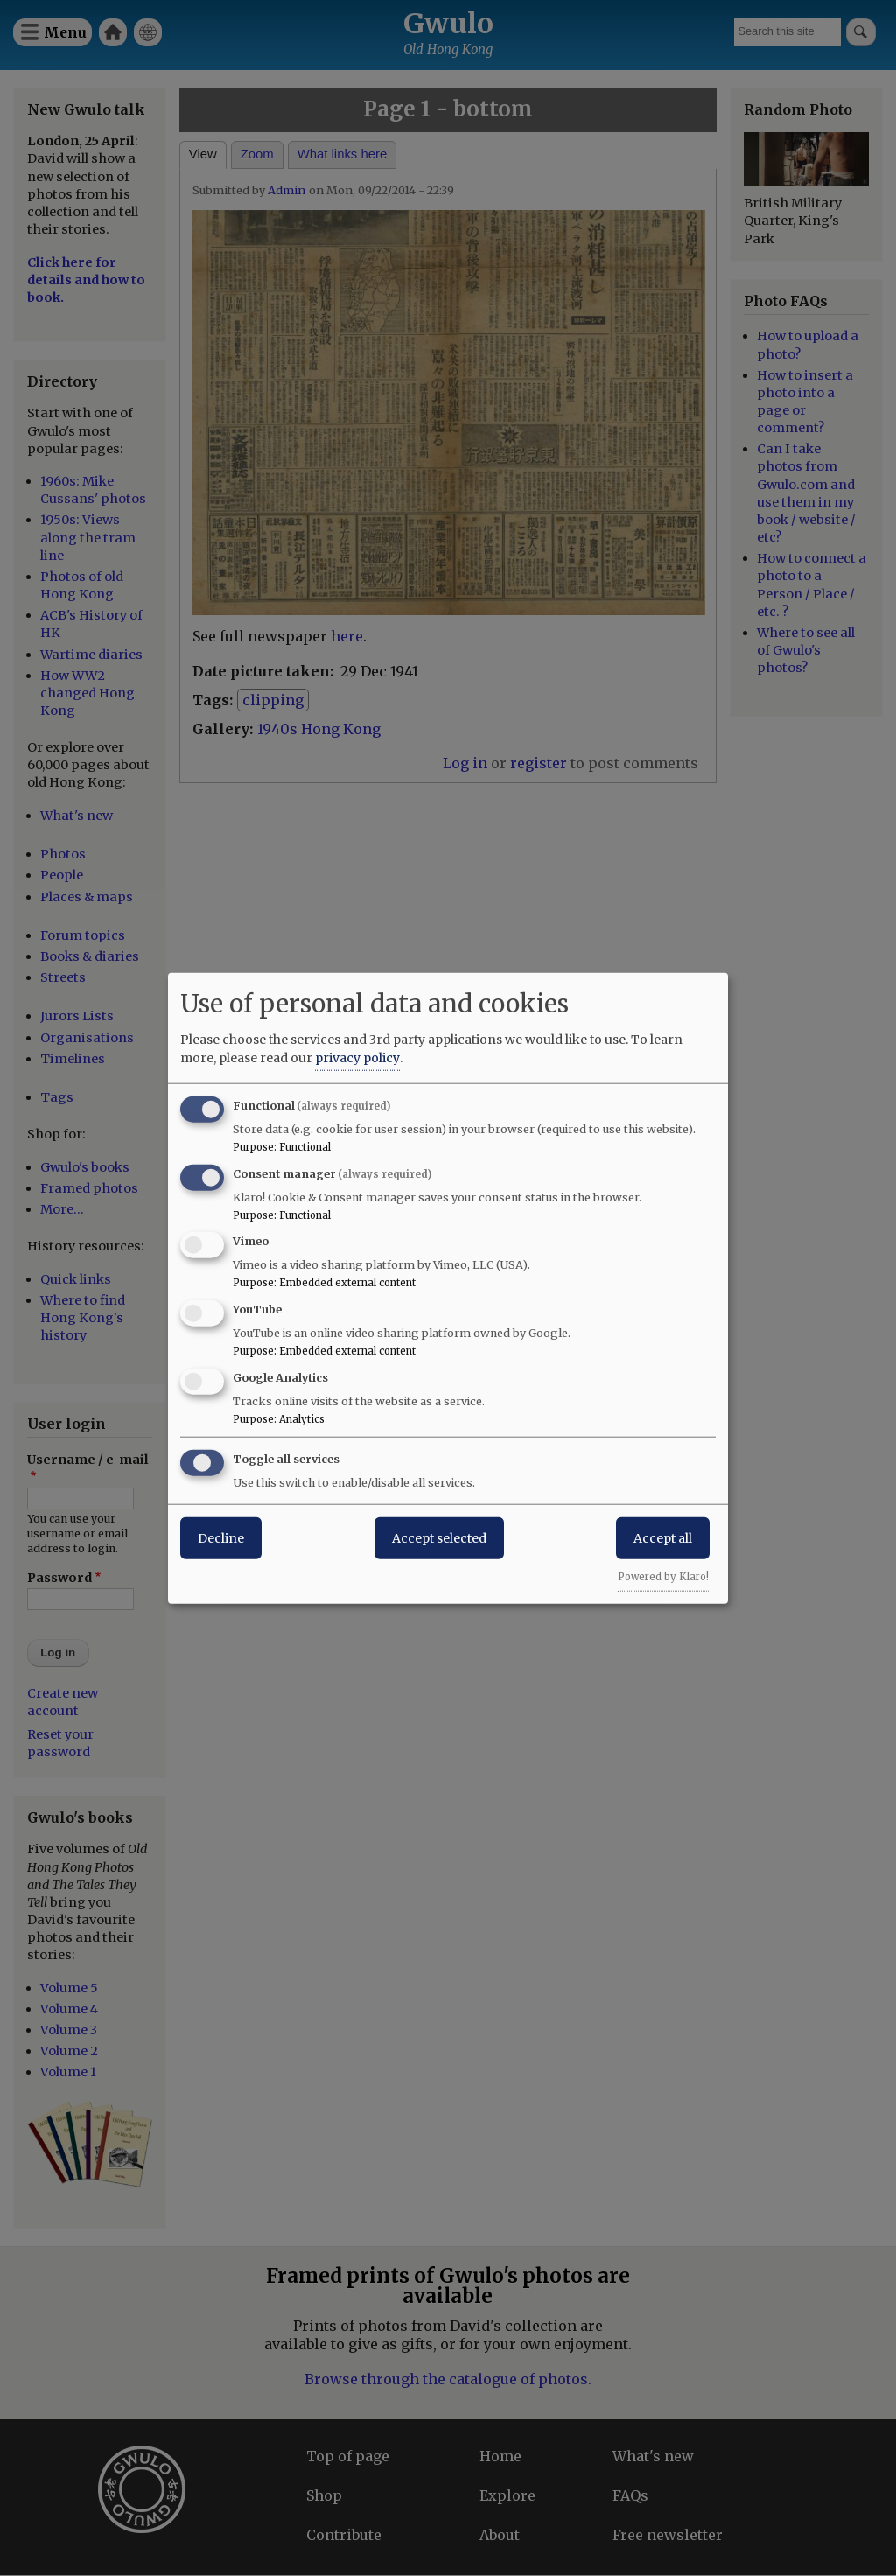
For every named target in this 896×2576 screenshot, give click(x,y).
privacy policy (357, 1057)
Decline (221, 1537)
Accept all (663, 1537)
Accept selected (439, 1537)
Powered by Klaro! (663, 1576)
